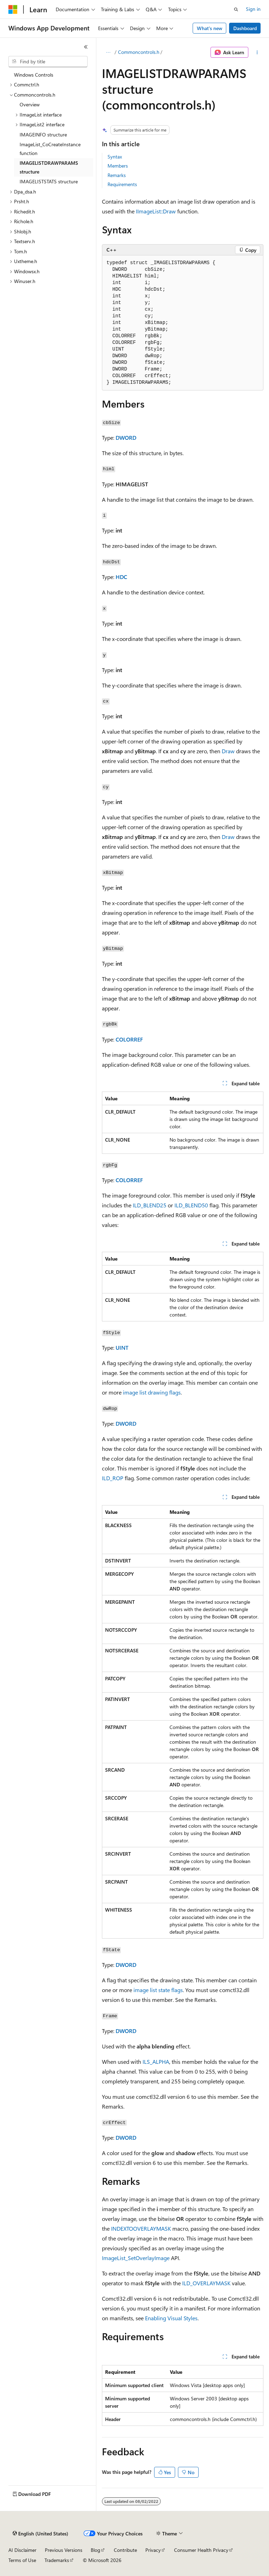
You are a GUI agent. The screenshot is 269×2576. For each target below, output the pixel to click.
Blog (95, 2550)
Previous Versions (63, 2550)
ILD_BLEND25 (149, 1205)
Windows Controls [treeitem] (33, 74)
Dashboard (245, 28)
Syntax (115, 156)
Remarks (117, 175)
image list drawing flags (152, 1392)
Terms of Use (22, 2560)
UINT (122, 1347)
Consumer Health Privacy (201, 2550)
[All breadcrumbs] (108, 52)
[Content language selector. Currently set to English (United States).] (40, 2533)
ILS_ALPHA (156, 2061)
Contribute (125, 2550)
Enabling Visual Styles (171, 2318)
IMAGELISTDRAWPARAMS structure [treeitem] (49, 167)
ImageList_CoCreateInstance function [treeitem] (50, 148)
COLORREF (129, 1039)
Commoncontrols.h (138, 52)
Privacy (153, 2550)
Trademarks (56, 2560)
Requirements (122, 184)
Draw (228, 751)
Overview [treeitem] (30, 104)
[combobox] (48, 61)
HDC (121, 576)
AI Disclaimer (22, 2550)
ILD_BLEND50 (191, 1205)
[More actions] (257, 52)
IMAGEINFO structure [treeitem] (43, 134)
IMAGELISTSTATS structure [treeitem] (49, 181)
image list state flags (158, 1989)
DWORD (126, 437)
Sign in (253, 9)
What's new (209, 28)
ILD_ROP (112, 1478)
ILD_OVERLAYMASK (206, 2283)
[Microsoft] (13, 9)
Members (118, 165)
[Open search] (236, 9)
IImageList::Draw (156, 211)
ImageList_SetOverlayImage (136, 2257)
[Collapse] (85, 47)
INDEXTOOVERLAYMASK (141, 2228)
